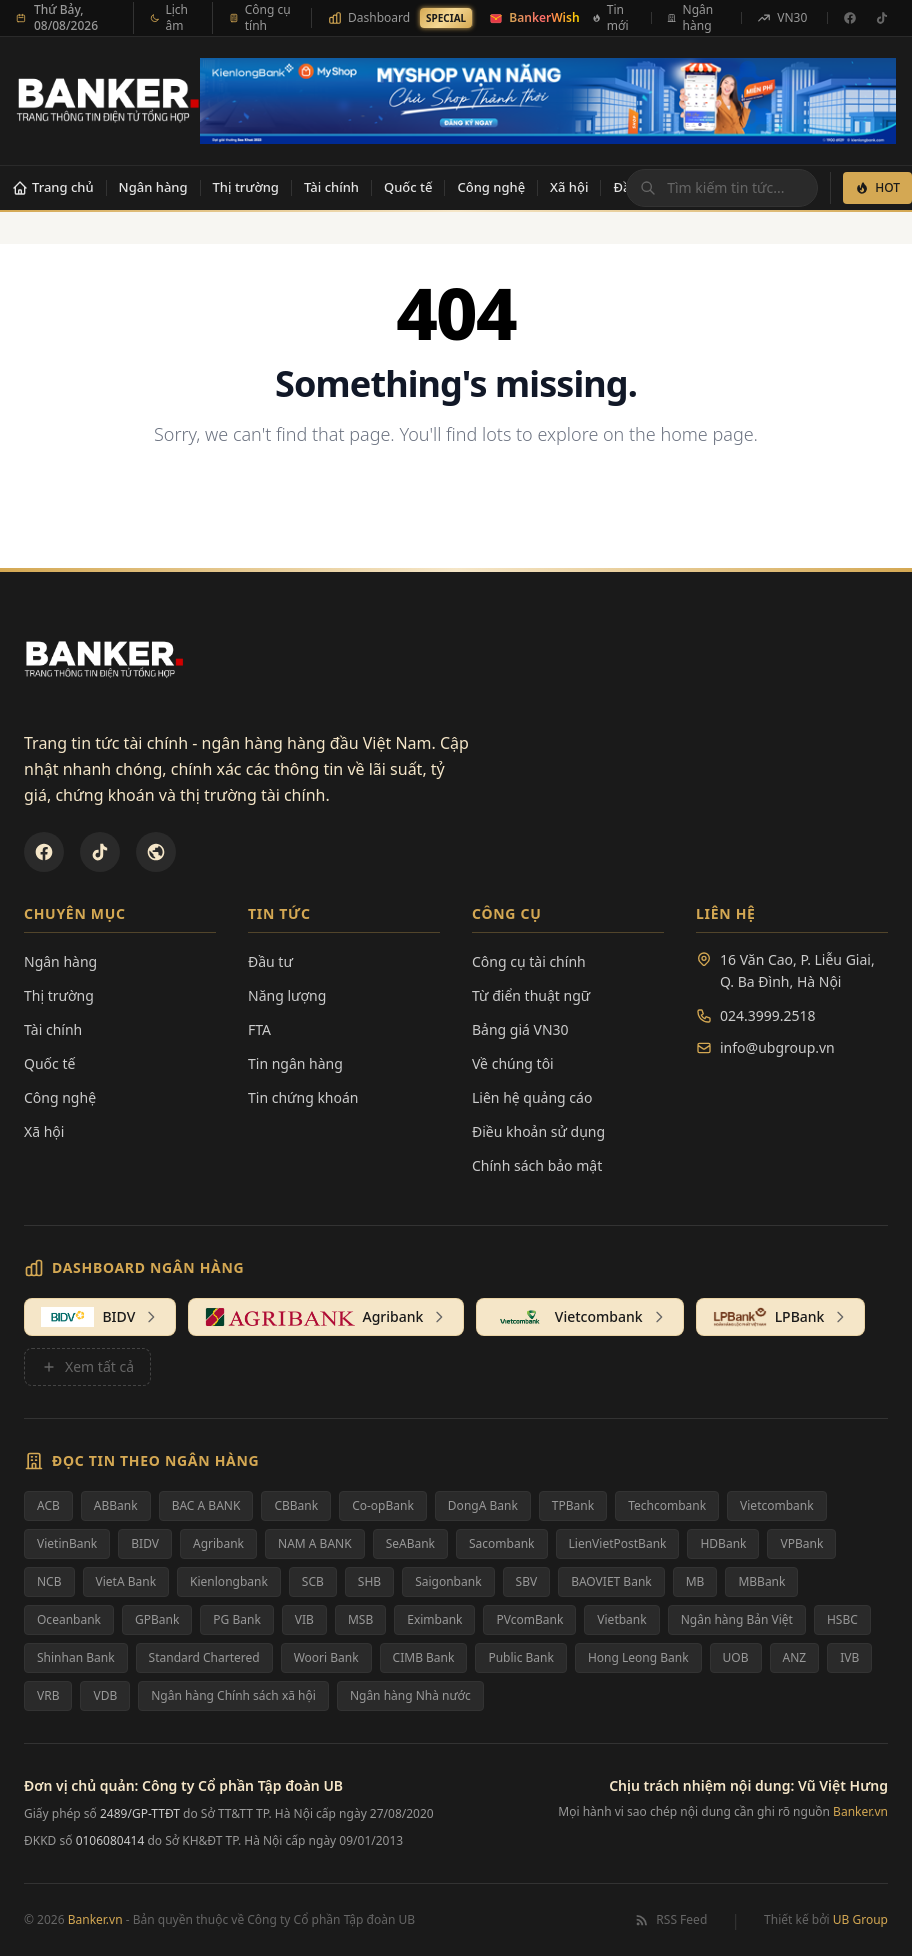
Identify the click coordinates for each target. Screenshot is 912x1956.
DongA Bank (483, 1505)
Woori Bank (326, 1657)
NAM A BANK (315, 1543)
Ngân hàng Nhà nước (410, 1695)
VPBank (801, 1543)
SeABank (410, 1543)
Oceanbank (69, 1619)
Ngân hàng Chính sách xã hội (233, 1695)
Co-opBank (383, 1505)
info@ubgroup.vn (777, 1047)
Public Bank (521, 1657)
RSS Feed (670, 1920)
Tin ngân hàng (295, 1063)
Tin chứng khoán (303, 1097)
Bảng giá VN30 (520, 1029)
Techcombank (667, 1505)
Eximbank (434, 1619)
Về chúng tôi (513, 1063)
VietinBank (67, 1543)
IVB (849, 1657)
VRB (48, 1695)
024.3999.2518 (768, 1015)
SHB (369, 1581)
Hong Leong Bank (638, 1657)
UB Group (860, 1919)
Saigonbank (448, 1581)
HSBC (842, 1619)
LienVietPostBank (618, 1543)
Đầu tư (270, 961)
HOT (877, 187)
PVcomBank (529, 1619)
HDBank (723, 1543)
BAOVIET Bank (611, 1581)
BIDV (145, 1543)
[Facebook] (850, 18)
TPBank (573, 1505)
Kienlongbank (229, 1581)
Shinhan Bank (76, 1657)
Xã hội (569, 187)
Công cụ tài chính (529, 961)
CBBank (296, 1505)
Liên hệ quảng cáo (532, 1097)
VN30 (782, 17)
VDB (105, 1695)
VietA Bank (126, 1581)
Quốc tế (408, 187)
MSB (360, 1619)
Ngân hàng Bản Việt (737, 1619)
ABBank (116, 1505)
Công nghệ (491, 187)
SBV (527, 1581)
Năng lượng (287, 995)
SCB (313, 1581)
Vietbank (621, 1619)
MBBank (761, 1581)
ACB (48, 1505)
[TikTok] (882, 18)
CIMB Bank (424, 1657)
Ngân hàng (153, 187)
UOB (736, 1657)
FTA (259, 1029)
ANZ (795, 1657)
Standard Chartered (204, 1657)
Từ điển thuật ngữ (531, 995)
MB (695, 1581)
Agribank (218, 1543)
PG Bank (236, 1619)
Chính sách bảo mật (537, 1165)
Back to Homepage (456, 499)
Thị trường (246, 187)
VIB (304, 1619)
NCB (49, 1581)
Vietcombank (777, 1505)
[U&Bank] (156, 852)
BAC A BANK (206, 1505)
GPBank (157, 1619)
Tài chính (331, 187)
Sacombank (502, 1543)
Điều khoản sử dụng (538, 1131)
